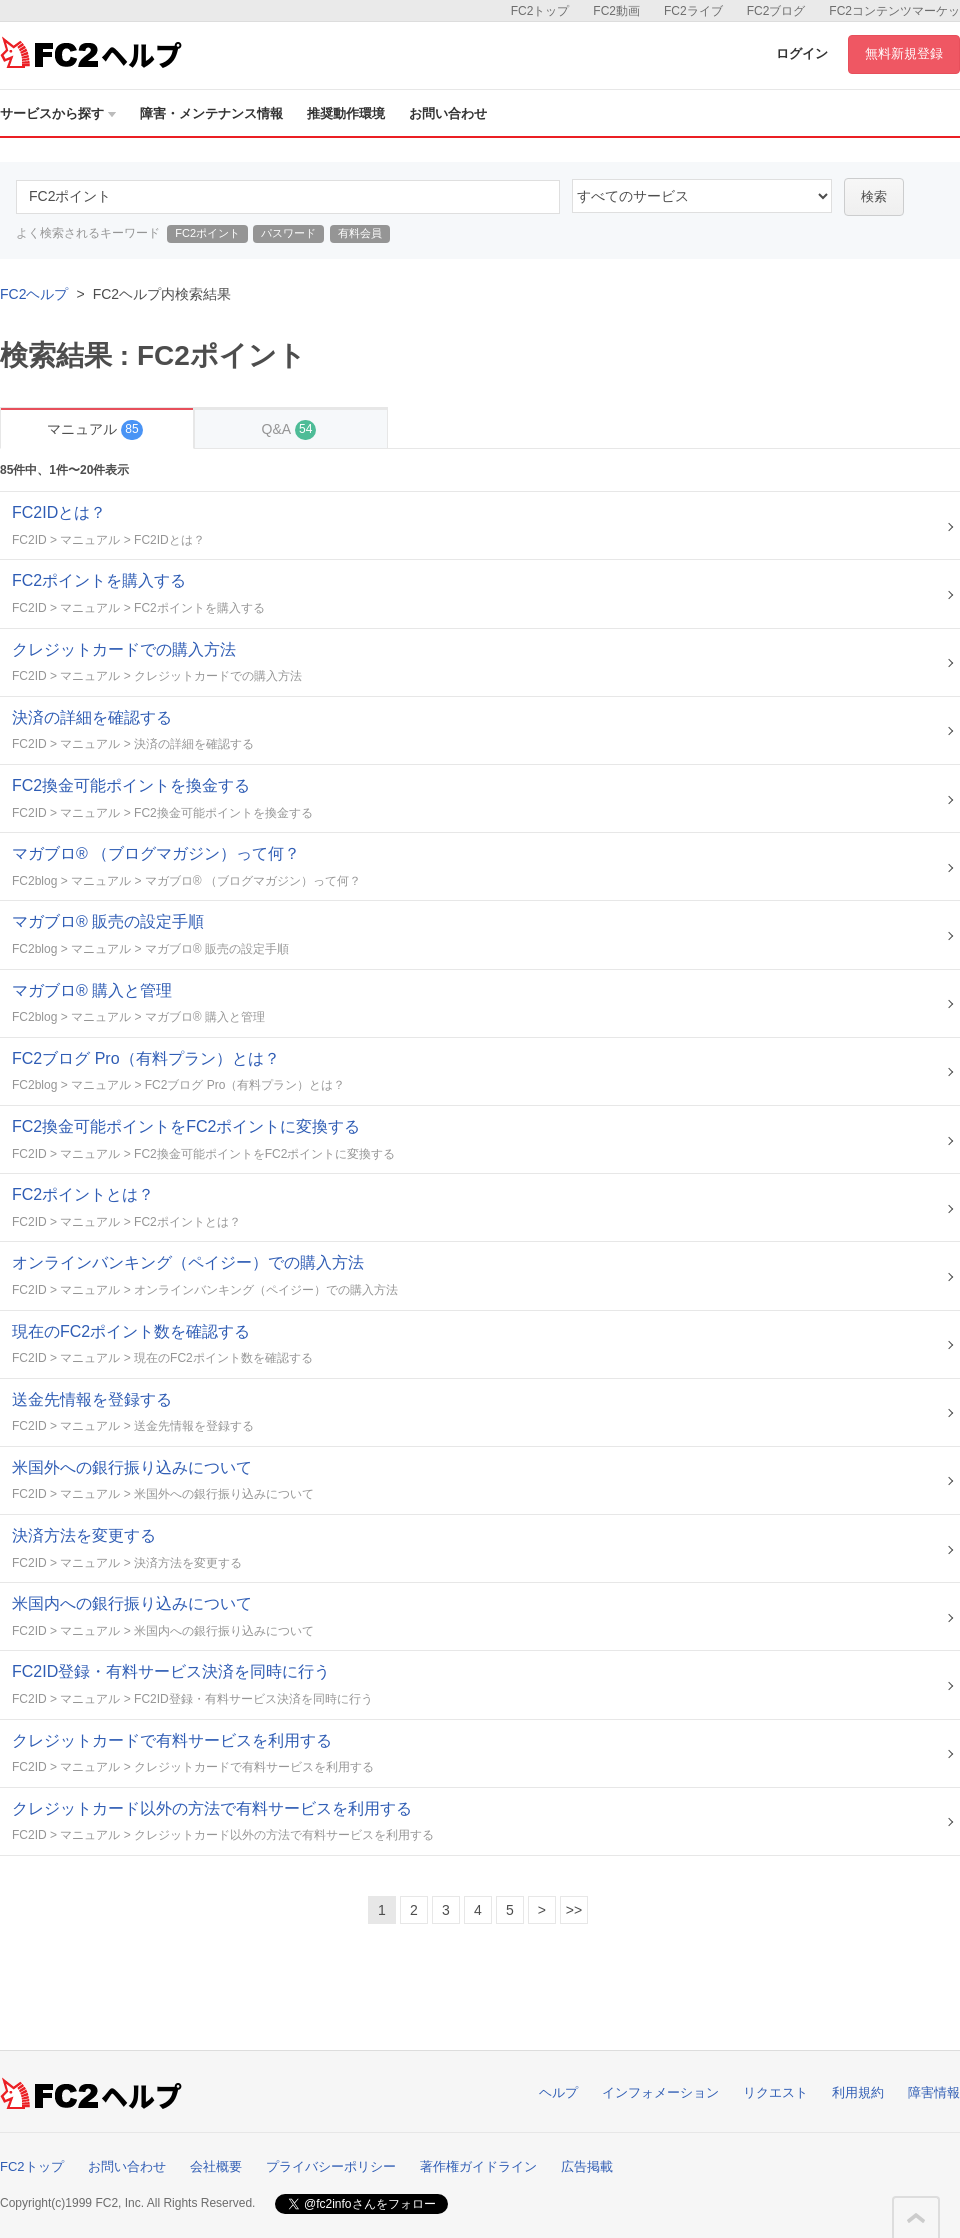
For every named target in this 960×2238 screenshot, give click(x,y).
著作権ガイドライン (478, 2166)
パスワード (288, 233)
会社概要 (216, 2166)
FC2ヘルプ (34, 294)
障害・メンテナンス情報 (211, 113)
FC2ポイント (207, 233)
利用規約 (858, 2092)
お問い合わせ (448, 113)
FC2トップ (540, 11)
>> (574, 1910)
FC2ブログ (776, 11)
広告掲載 (587, 2166)
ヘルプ (558, 2092)
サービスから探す (58, 113)
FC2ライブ (693, 11)
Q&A (289, 429)
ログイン (802, 53)
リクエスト (775, 2092)
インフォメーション (660, 2092)
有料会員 (360, 233)
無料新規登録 (904, 53)
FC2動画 (616, 11)
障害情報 (934, 2092)
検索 (874, 196)
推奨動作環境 (346, 113)
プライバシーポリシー (331, 2166)
